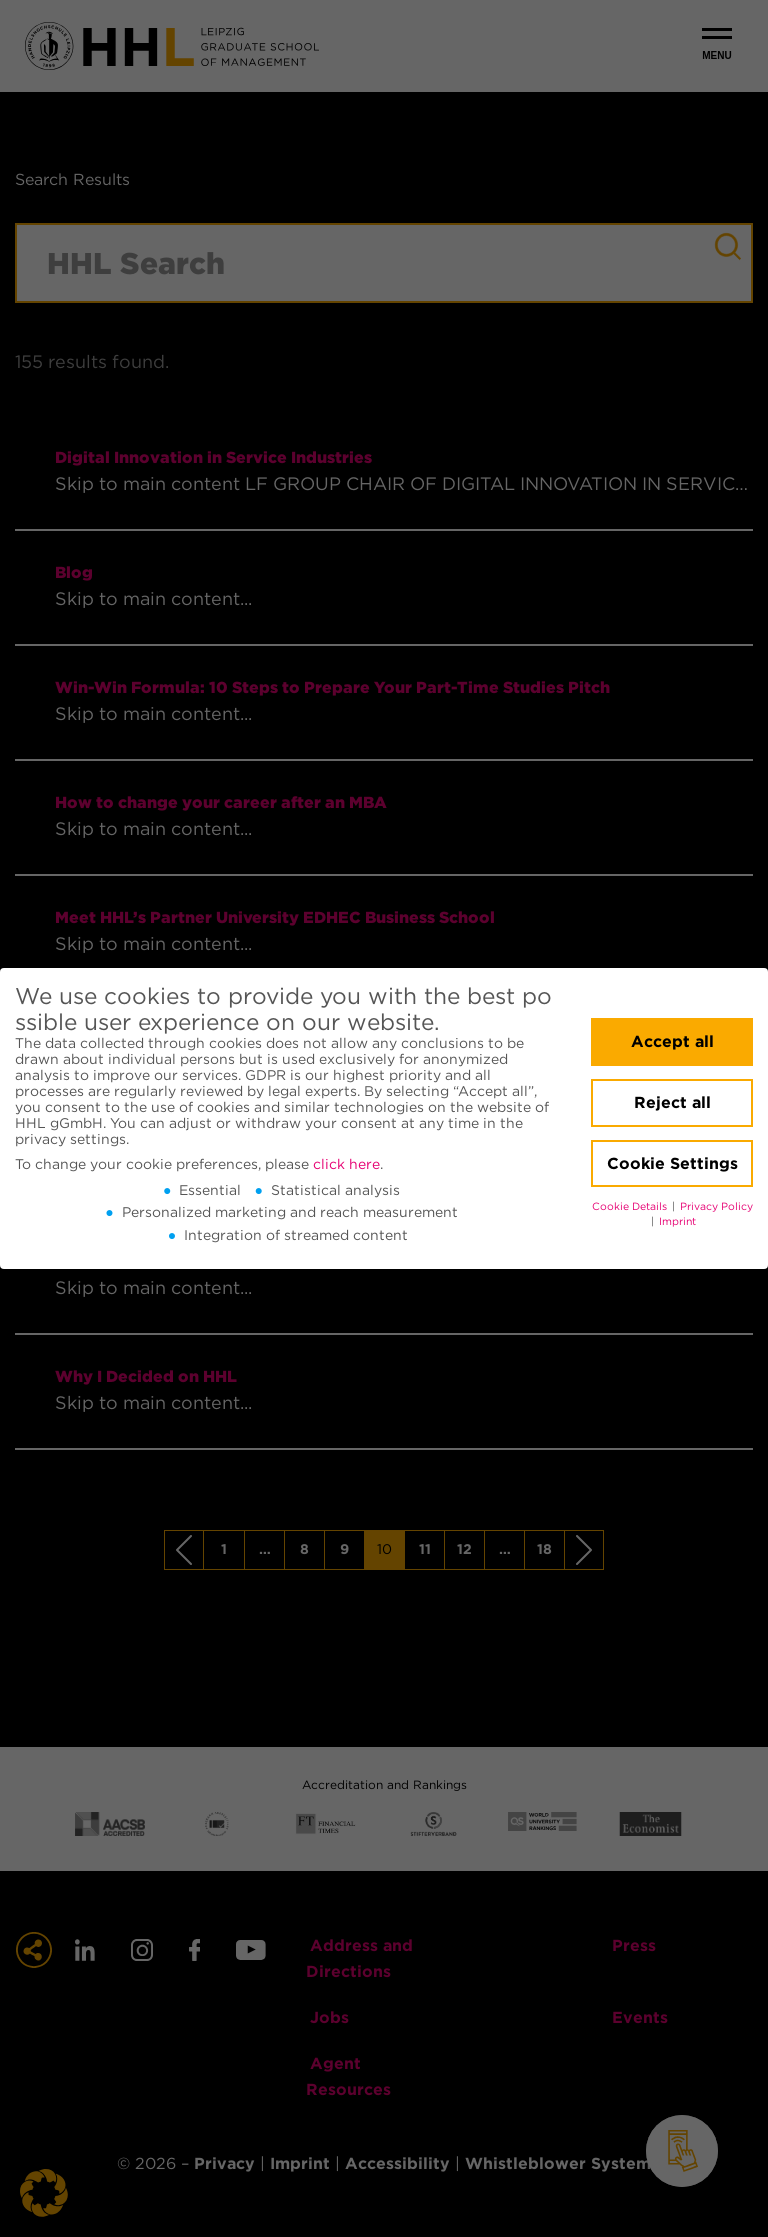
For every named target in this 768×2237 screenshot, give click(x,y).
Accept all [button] (672, 1041)
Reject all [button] (672, 1102)
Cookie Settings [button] (672, 1163)
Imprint (677, 1221)
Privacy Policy (716, 1206)
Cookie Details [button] (631, 1206)
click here (346, 1164)
